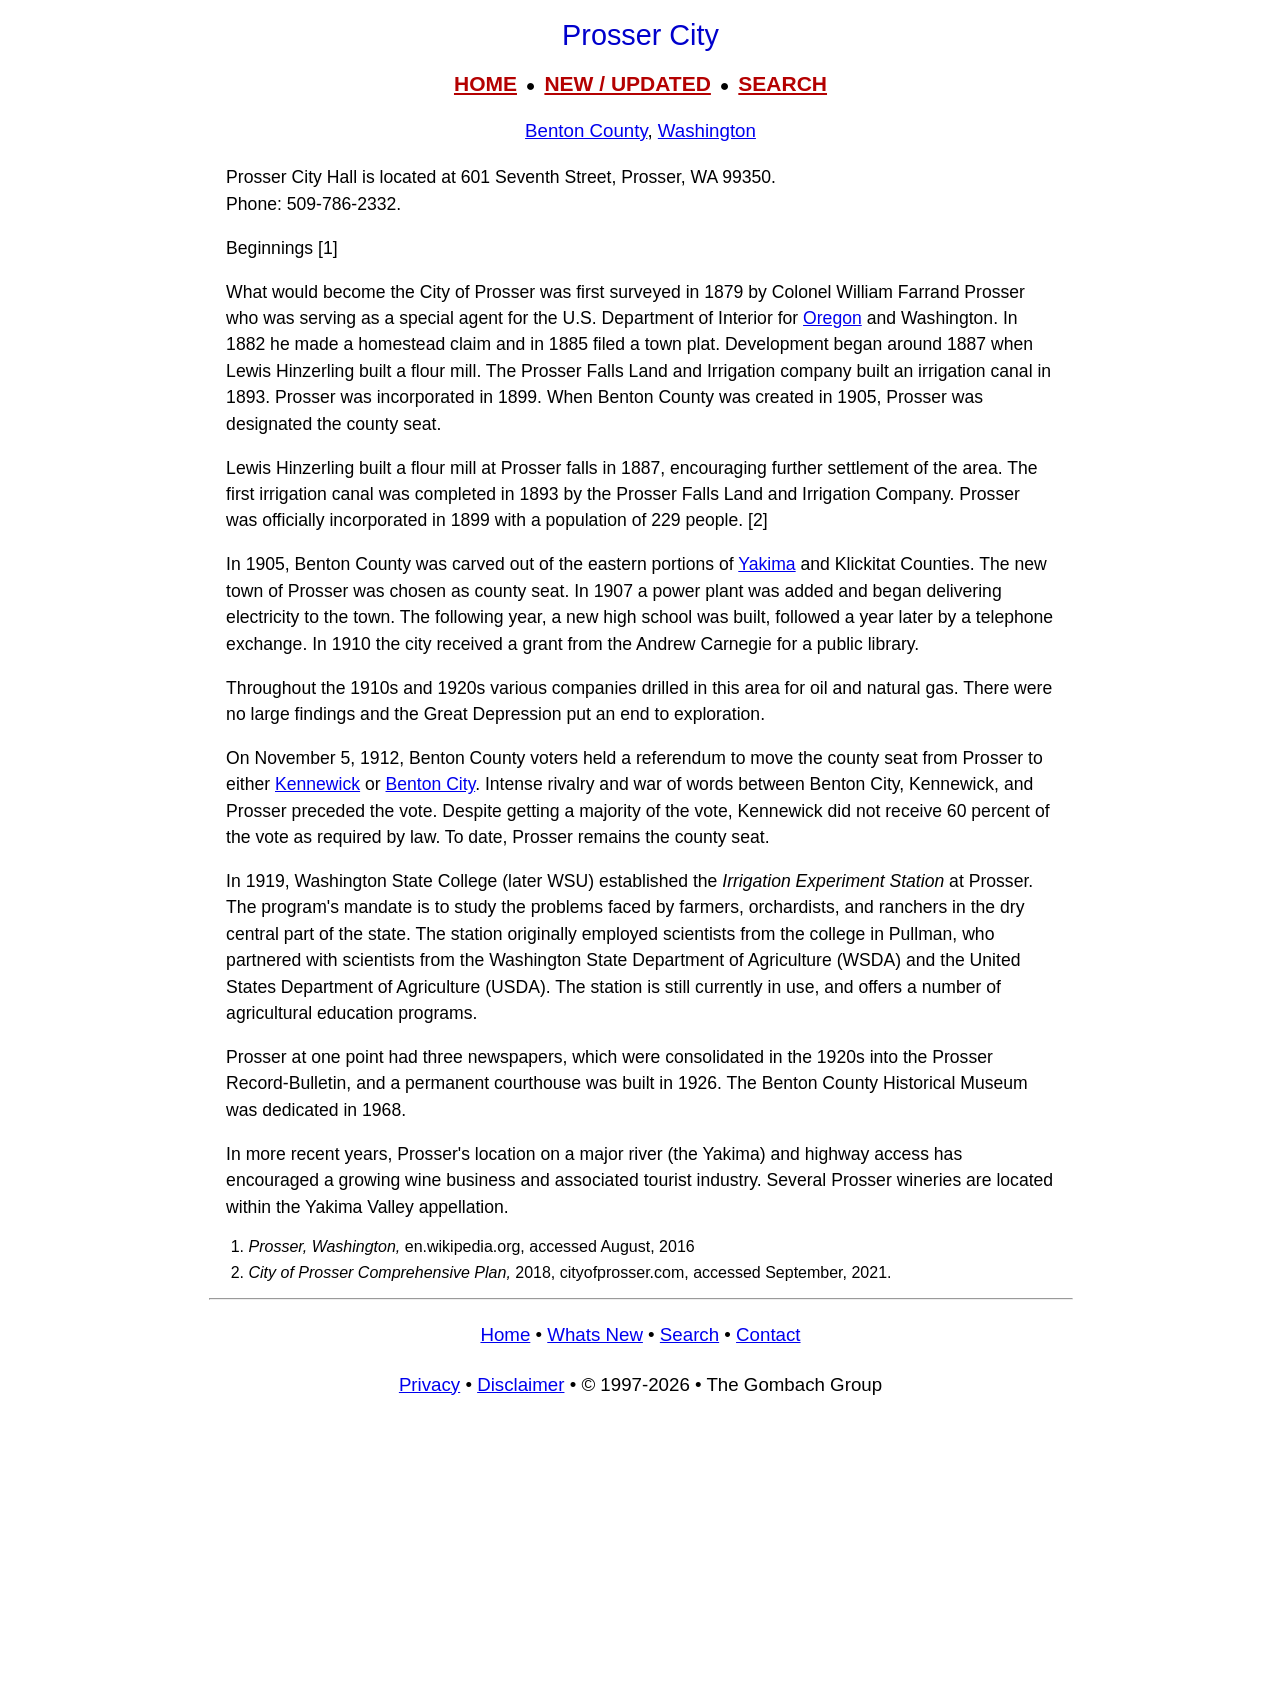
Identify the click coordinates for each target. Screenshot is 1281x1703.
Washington (707, 130)
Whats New (595, 1334)
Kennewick (317, 784)
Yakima (766, 564)
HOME (485, 83)
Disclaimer (520, 1384)
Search (689, 1334)
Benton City (431, 784)
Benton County (586, 130)
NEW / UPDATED (627, 83)
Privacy (429, 1384)
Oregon (832, 318)
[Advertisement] (641, 1559)
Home (505, 1334)
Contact (768, 1334)
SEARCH (782, 83)
